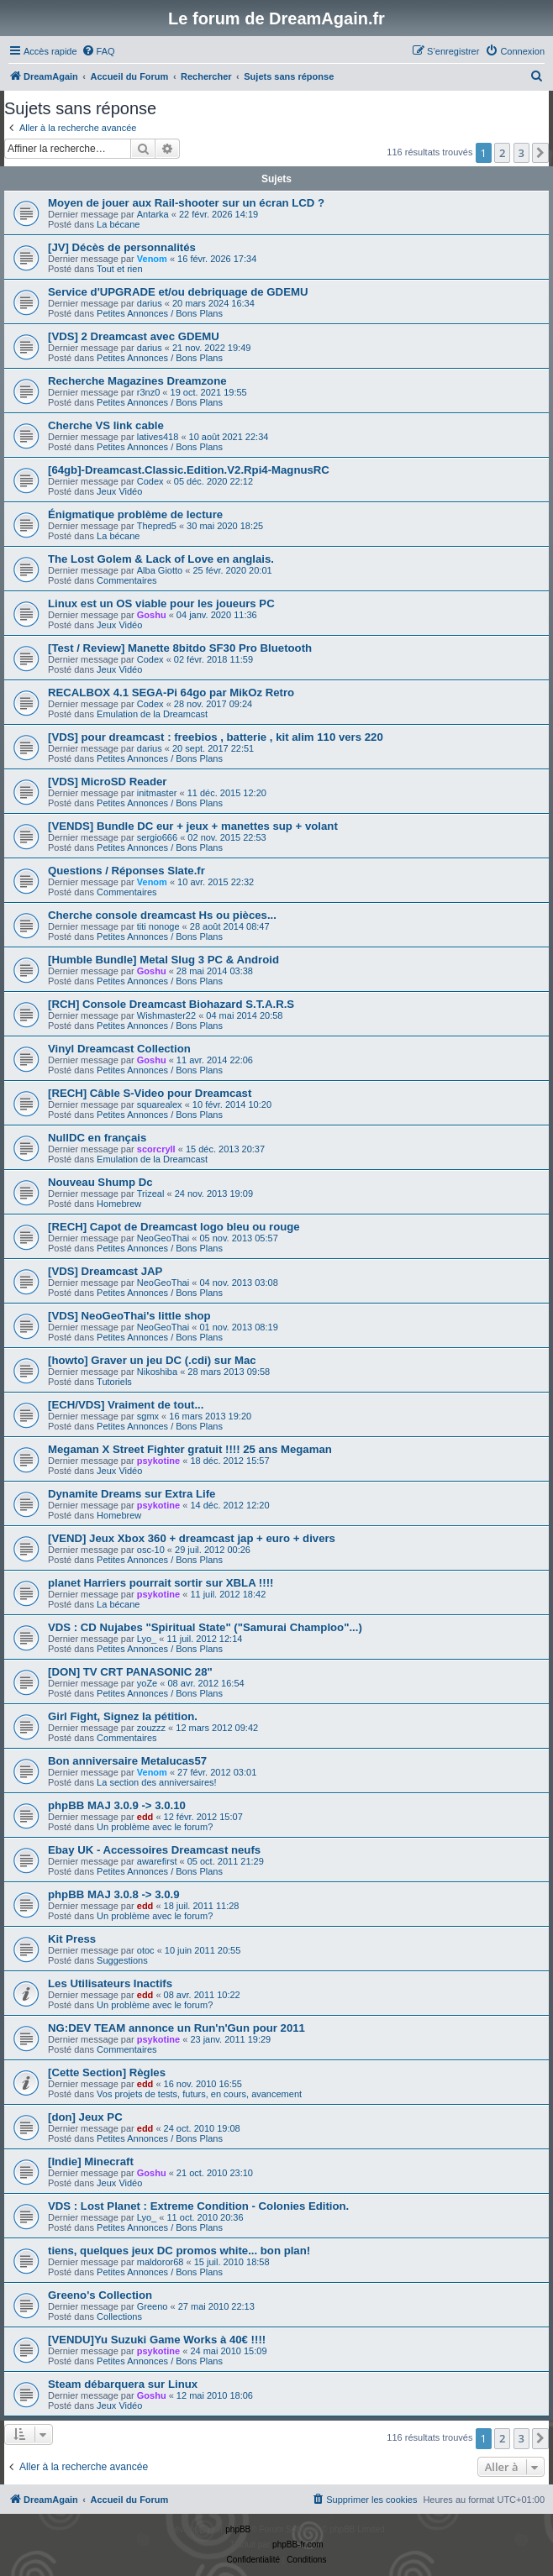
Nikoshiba (157, 1372)
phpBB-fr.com (298, 2544)
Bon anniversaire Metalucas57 (127, 1761)
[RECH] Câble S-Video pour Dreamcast (149, 1093)
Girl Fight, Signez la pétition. (123, 1716)
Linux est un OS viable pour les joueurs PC (161, 603)
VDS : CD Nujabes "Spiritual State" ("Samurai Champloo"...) (205, 1627)
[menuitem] (98, 51)
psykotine (158, 1461)
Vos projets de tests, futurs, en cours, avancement (199, 2094)
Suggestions (122, 1960)
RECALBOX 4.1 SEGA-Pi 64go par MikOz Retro (171, 692)
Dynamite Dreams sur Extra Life (131, 1493)
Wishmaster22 (166, 1015)
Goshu (151, 615)
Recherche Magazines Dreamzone (137, 381)
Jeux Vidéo (119, 491)
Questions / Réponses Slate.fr (126, 870)
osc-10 (151, 1550)
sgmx (148, 1416)
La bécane (118, 224)
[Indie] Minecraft (91, 2161)
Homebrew (119, 1204)
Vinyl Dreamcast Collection (119, 1048)
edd (145, 1817)
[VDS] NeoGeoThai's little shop (129, 1315)
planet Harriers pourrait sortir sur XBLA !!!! (160, 1583)
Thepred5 (156, 526)
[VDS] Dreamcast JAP (105, 1271)
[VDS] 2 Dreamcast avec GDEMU (133, 336)
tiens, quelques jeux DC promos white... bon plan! (179, 2250)
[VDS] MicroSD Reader (107, 781)
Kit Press (72, 1939)
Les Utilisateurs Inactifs (110, 1983)
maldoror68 (160, 2262)
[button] (540, 153)
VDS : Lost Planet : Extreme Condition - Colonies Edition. (198, 2206)
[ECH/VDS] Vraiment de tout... (125, 1404)
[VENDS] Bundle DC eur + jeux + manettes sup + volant (193, 826)
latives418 (158, 437)
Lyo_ (146, 1639)
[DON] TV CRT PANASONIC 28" (130, 1672)
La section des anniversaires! (156, 1782)
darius (149, 303)
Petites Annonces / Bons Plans (160, 313)
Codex (150, 481)
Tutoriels (114, 1382)
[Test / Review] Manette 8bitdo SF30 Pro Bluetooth (180, 648)
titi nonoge (158, 926)
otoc (146, 1950)
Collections (119, 2316)
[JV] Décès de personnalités (122, 247)
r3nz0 (149, 392)
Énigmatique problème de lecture (135, 514)
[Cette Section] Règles (107, 2072)
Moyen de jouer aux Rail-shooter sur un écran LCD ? (186, 203)
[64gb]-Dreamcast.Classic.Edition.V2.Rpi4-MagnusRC (188, 470)
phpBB (237, 2529)
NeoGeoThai (163, 1238)
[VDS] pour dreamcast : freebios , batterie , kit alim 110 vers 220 (215, 737)
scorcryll (156, 1149)
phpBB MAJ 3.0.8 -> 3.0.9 (113, 1894)
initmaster (157, 793)
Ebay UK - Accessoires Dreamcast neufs (154, 1850)
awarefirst (157, 1861)
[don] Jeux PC (85, 2117)
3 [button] (521, 152)
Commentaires (127, 580)
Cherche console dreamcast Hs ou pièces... (162, 915)
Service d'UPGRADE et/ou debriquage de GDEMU (178, 292)
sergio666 (157, 837)
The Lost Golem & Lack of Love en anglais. (161, 559)
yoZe (147, 1683)
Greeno (152, 2306)
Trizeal (151, 1193)
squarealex (159, 1104)
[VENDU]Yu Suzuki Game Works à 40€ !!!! (157, 2339)
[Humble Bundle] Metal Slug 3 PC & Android (163, 959)
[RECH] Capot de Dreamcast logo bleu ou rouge (174, 1226)
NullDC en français (97, 1137)
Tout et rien (119, 269)
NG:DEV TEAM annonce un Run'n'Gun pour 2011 (176, 2028)
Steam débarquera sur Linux (123, 2384)
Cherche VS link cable (106, 425)
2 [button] (502, 152)
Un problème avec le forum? (155, 1827)
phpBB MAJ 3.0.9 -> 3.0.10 (117, 1805)
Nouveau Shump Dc (100, 1182)
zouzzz (151, 1728)
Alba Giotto (159, 570)
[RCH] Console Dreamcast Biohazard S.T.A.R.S (171, 1004)
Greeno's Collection (100, 2295)
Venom (152, 259)
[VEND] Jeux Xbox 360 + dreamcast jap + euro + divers (191, 1538)
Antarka (153, 214)
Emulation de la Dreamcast (152, 714)
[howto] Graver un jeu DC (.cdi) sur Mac (152, 1360)
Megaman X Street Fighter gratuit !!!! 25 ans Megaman (190, 1449)
